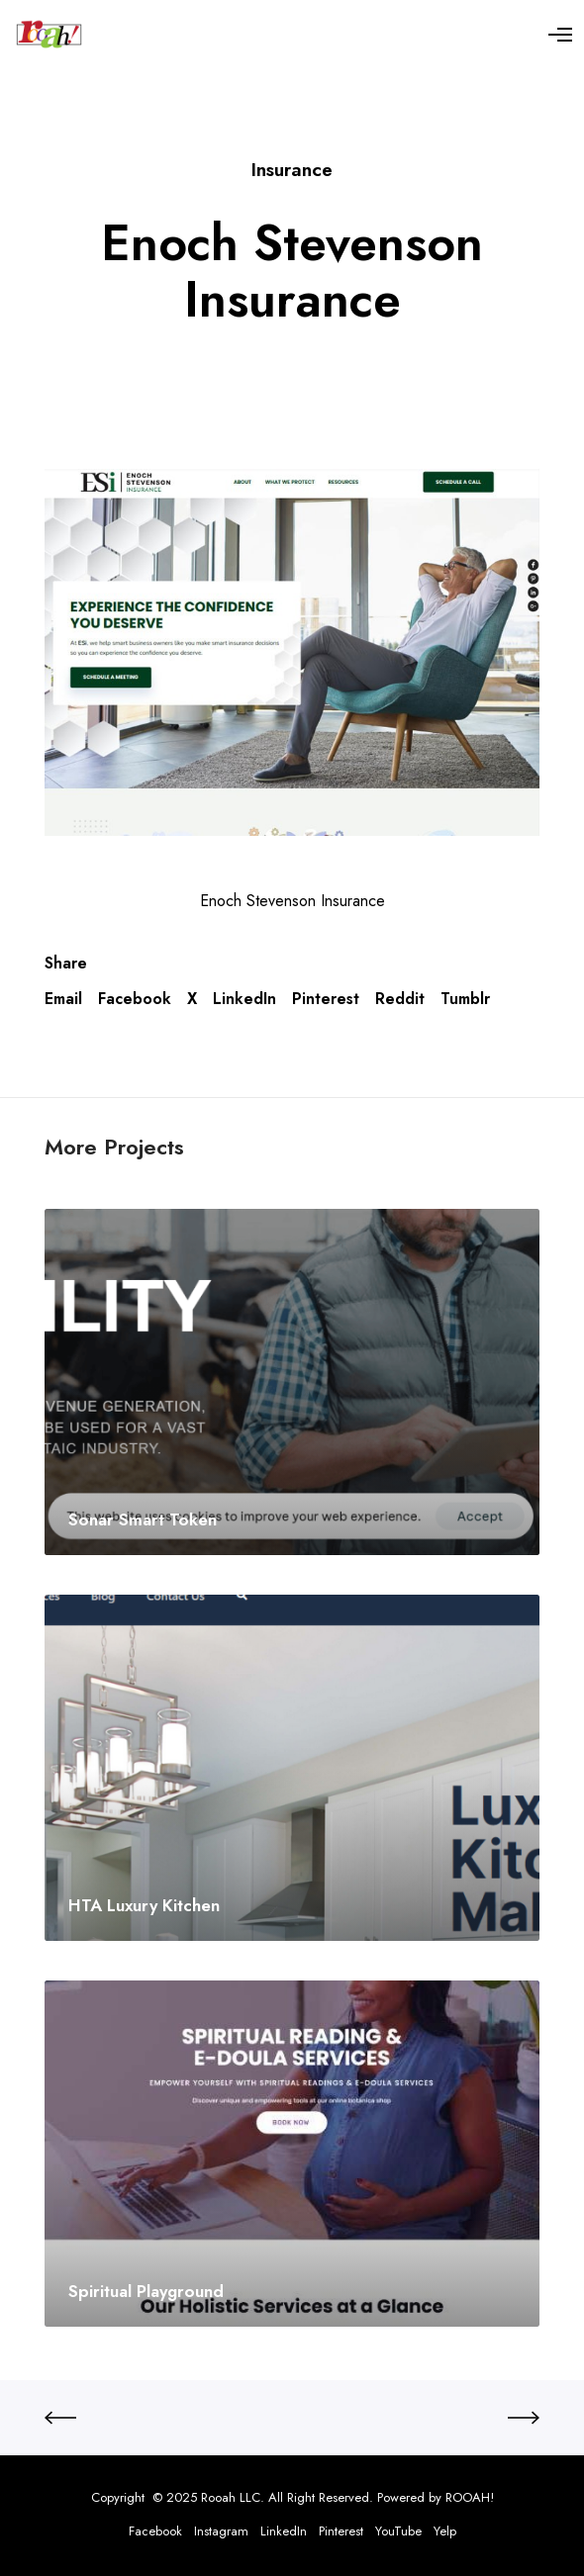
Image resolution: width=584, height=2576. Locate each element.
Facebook (134, 999)
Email (63, 999)
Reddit (400, 999)
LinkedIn (244, 999)
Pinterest (325, 999)
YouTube (398, 2531)
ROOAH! (469, 2497)
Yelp (445, 2531)
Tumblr (465, 999)
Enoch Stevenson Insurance (292, 900)
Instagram (221, 2531)
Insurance (292, 169)
